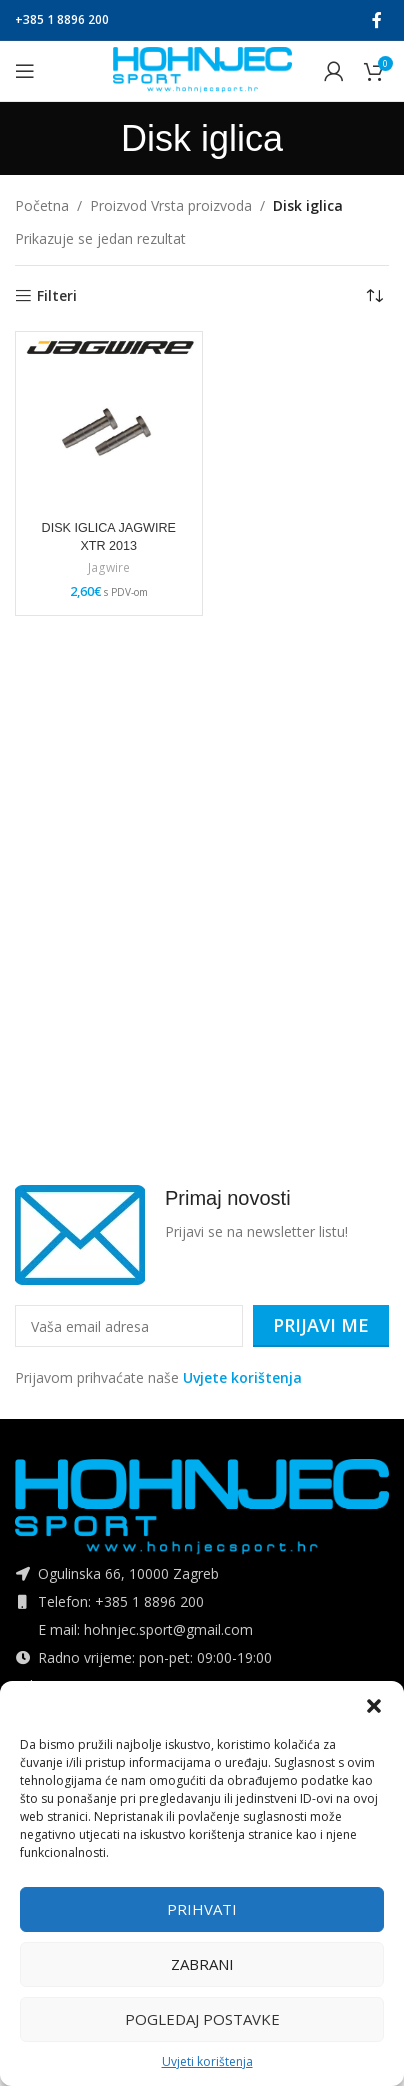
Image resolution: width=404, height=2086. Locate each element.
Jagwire (109, 568)
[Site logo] (202, 69)
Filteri (57, 296)
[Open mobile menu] (25, 71)
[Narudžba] (374, 296)
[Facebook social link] (377, 20)
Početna (42, 205)
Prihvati (202, 1909)
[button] (374, 1706)
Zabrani (202, 1964)
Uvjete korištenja (242, 1377)
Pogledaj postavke (202, 2019)
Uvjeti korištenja (207, 2061)
